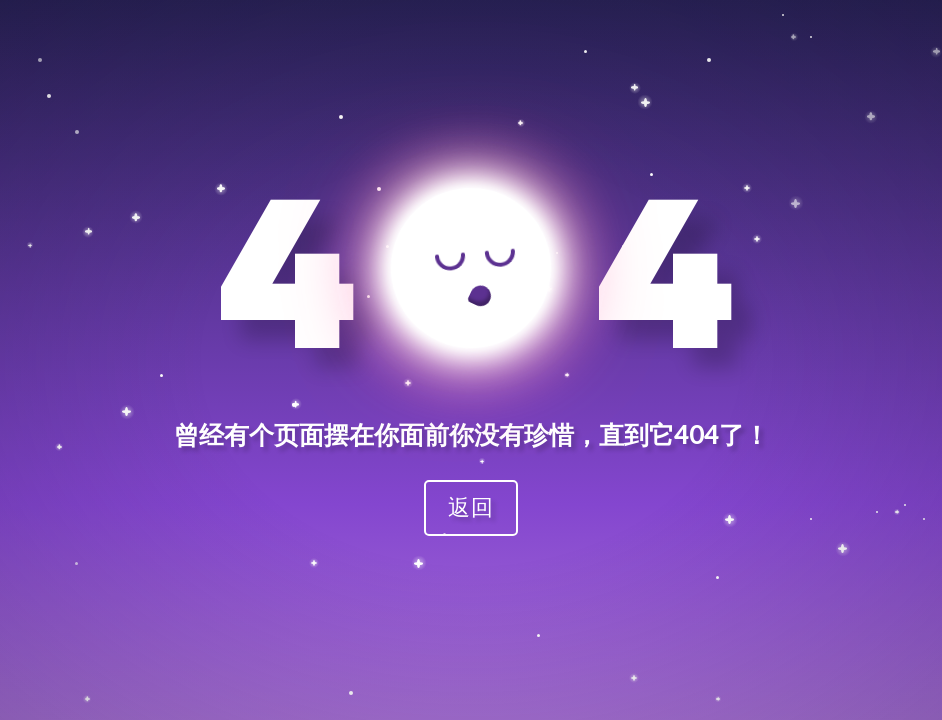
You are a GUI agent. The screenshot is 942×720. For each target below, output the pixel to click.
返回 (471, 506)
